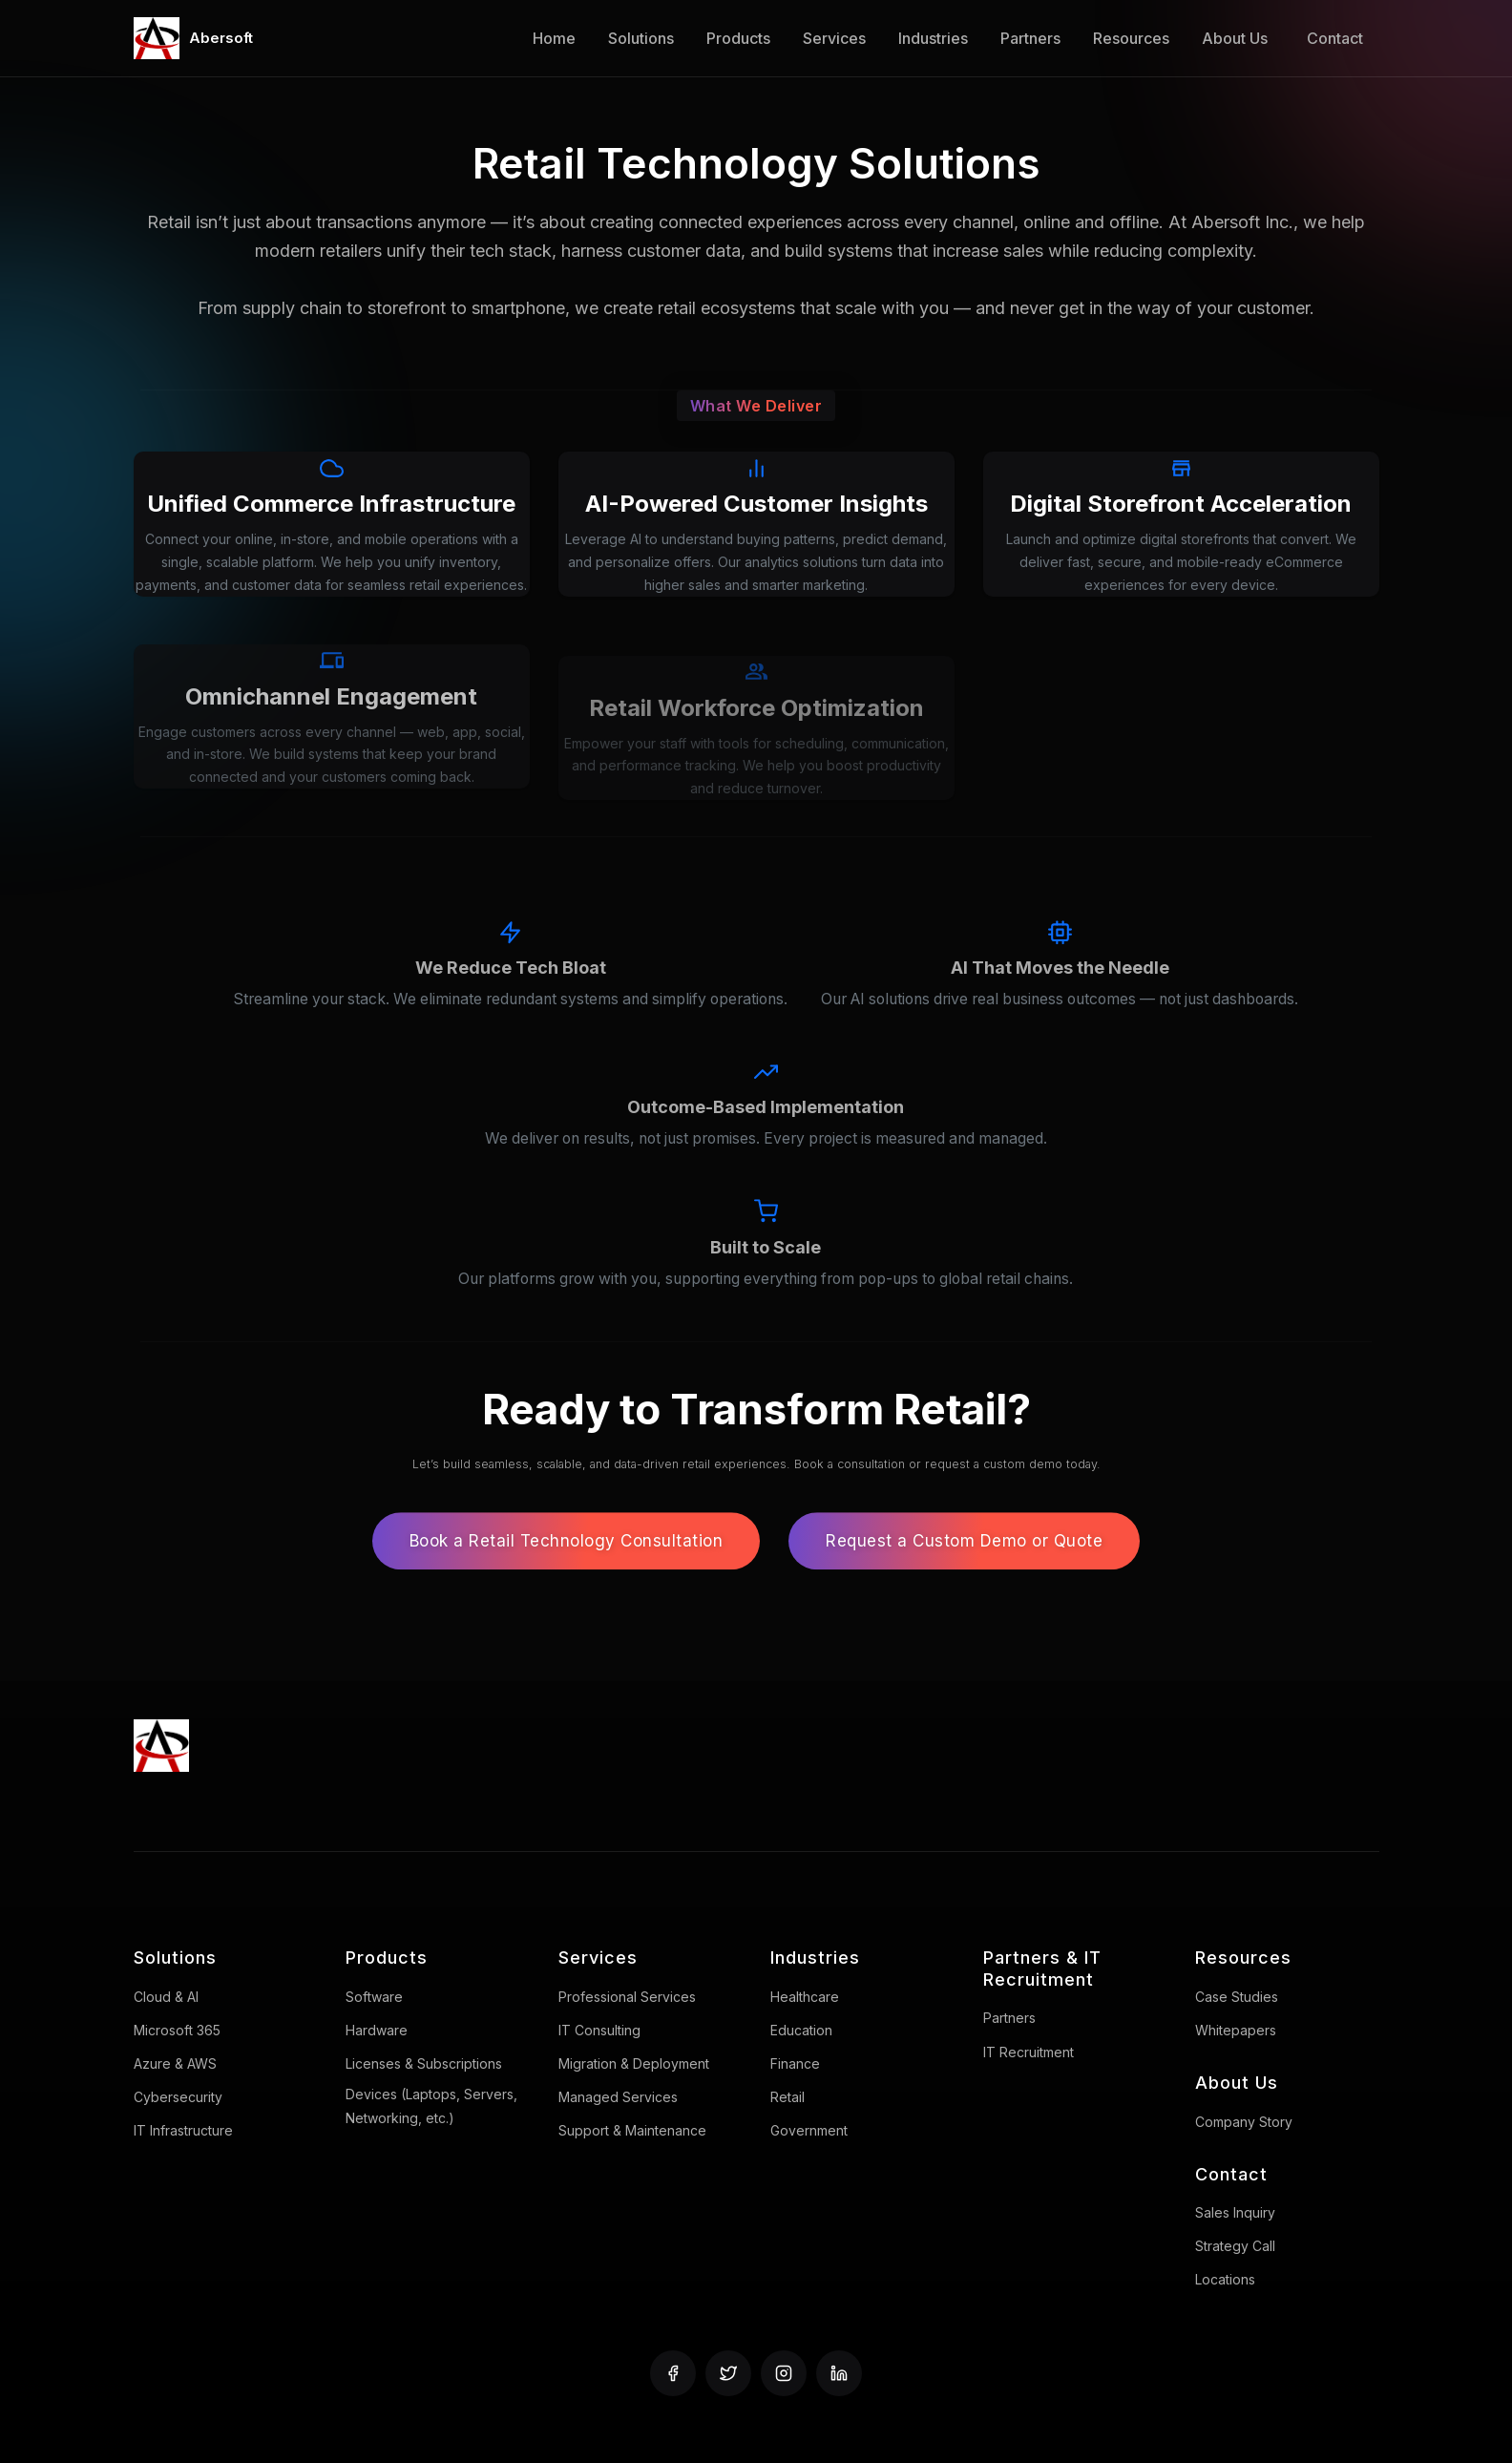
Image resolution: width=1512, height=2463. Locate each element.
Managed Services (618, 2097)
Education (801, 2030)
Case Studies (1236, 1997)
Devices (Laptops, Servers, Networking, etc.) (431, 2106)
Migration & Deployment (633, 2063)
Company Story (1243, 2122)
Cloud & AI (166, 1997)
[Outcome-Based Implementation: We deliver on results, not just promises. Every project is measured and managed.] (766, 1132)
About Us (1235, 38)
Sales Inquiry (1235, 2212)
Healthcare (804, 1997)
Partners (1030, 38)
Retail (787, 2097)
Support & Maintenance (632, 2130)
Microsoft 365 (177, 2030)
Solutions (641, 38)
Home (554, 38)
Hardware (377, 2030)
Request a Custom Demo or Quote (964, 1569)
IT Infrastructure (183, 2130)
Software (374, 1997)
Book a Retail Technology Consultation (567, 1569)
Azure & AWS (175, 2063)
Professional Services (627, 1997)
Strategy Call (1235, 2246)
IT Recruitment (1028, 2052)
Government (809, 2130)
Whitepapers (1235, 2030)
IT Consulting (599, 2030)
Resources (1131, 38)
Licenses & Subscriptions (424, 2063)
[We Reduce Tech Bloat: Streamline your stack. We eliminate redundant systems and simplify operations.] (510, 992)
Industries (933, 38)
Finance (795, 2063)
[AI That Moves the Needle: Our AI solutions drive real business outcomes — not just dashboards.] (1059, 992)
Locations (1225, 2279)
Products (738, 38)
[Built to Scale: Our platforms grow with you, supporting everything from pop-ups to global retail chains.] (765, 1272)
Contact (1335, 38)
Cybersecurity (178, 2097)
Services (834, 38)
